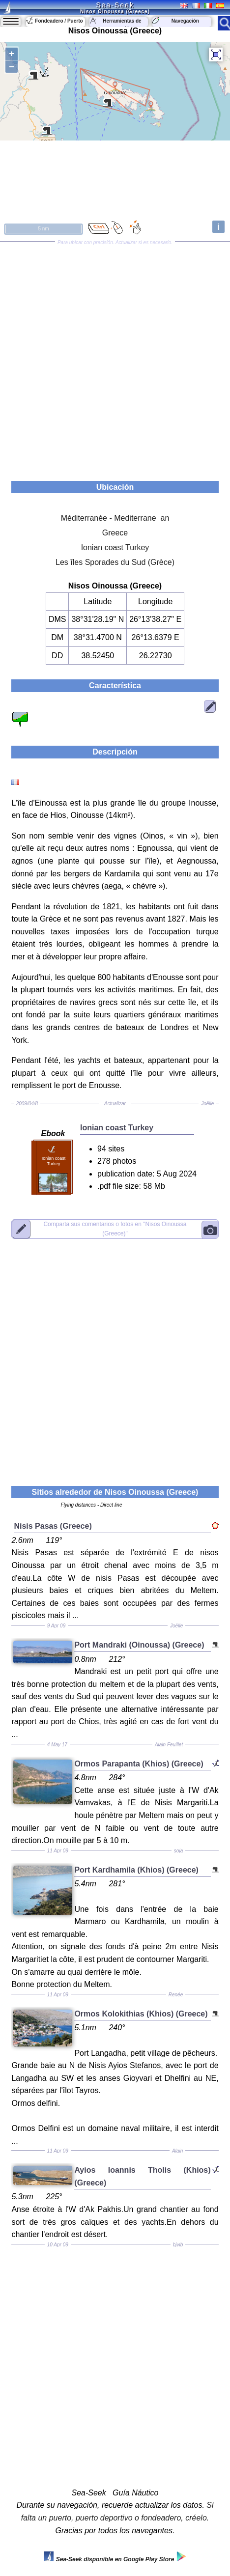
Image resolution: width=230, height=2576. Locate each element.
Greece (115, 533)
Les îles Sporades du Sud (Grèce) (115, 562)
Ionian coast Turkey (115, 547)
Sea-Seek (115, 5)
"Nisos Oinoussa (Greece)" (114, 1228)
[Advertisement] (115, 358)
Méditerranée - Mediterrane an (115, 518)
